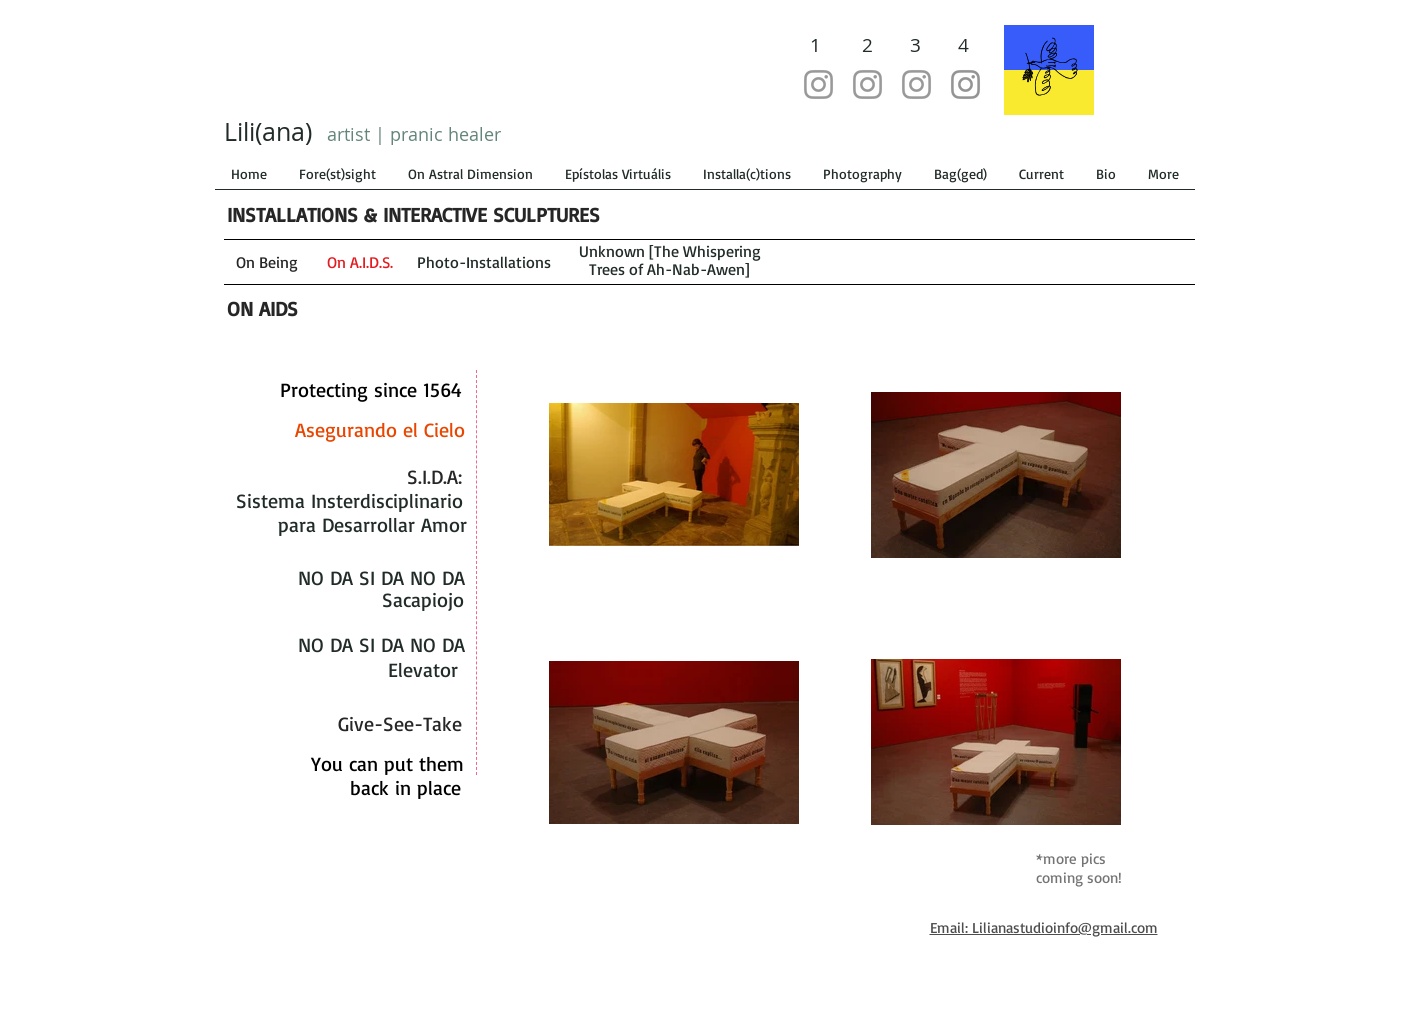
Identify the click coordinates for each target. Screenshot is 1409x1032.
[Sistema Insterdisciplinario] (349, 501)
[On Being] (267, 262)
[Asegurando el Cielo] (380, 430)
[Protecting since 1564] (371, 390)
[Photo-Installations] (484, 262)
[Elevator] (423, 670)
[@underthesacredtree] (965, 84)
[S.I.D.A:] (434, 477)
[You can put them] (387, 764)
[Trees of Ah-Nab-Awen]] (669, 269)
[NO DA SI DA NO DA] (381, 578)
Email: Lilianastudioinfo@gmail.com (1044, 927)
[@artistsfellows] (916, 84)
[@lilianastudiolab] (818, 84)
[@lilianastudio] (867, 84)
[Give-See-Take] (400, 724)
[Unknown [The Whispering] (670, 251)
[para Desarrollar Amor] (372, 525)
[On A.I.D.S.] (360, 262)
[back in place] (405, 788)
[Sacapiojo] (423, 600)
